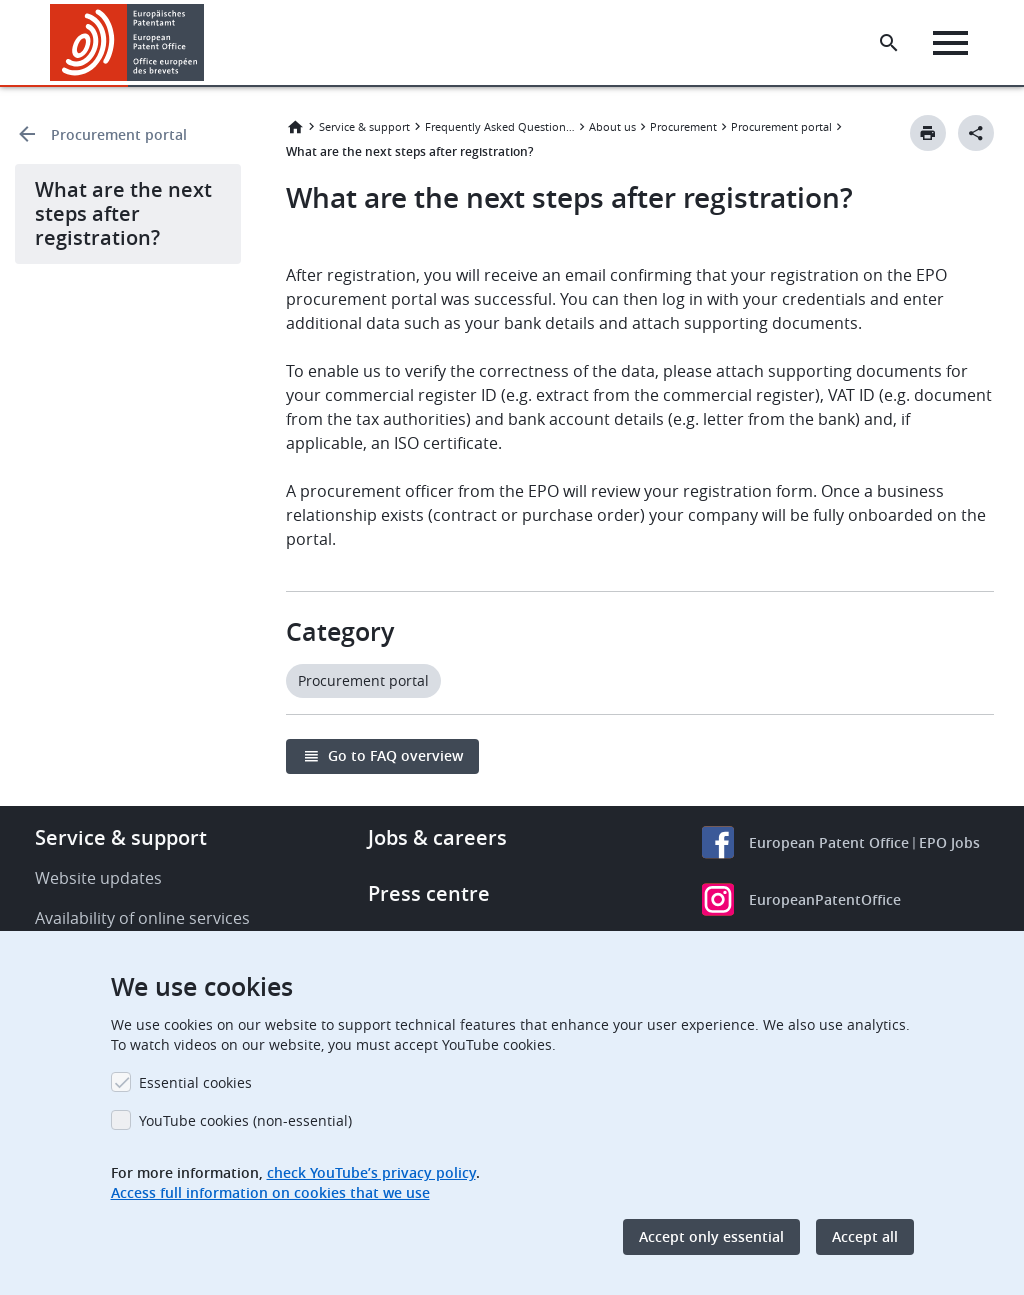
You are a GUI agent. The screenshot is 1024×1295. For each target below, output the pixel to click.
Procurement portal (119, 134)
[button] (207, 43)
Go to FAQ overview (395, 755)
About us (612, 126)
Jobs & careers (437, 837)
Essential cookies (195, 1082)
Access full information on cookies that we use (270, 1192)
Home (295, 127)
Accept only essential (711, 1236)
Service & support (364, 126)
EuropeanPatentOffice (825, 899)
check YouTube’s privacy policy (371, 1172)
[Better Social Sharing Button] (976, 133)
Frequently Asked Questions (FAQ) (500, 126)
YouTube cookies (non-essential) (245, 1120)
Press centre (429, 893)
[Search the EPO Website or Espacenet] (889, 43)
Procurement (683, 126)
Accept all (865, 1236)
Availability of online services (142, 918)
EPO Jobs (949, 842)
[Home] (127, 42)
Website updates (98, 878)
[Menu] (950, 43)
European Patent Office (829, 842)
